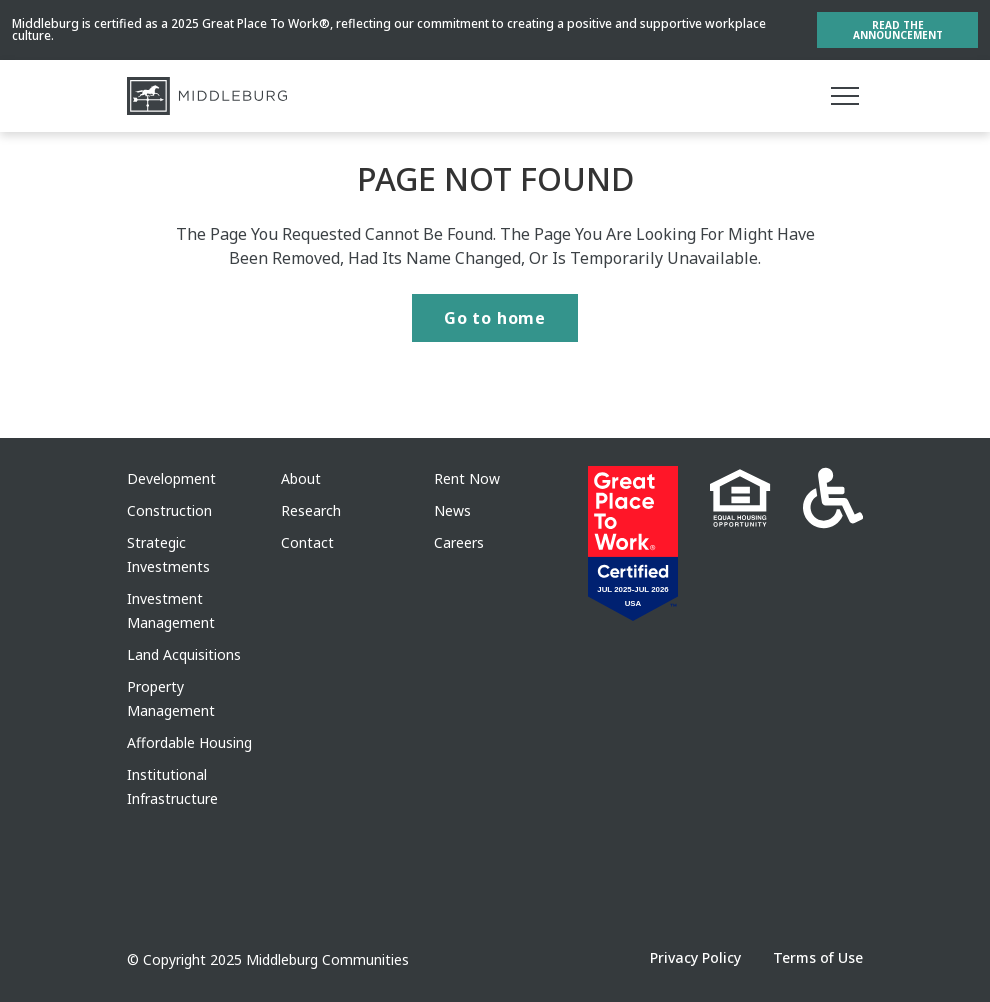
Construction (169, 510)
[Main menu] (845, 96)
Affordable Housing (189, 742)
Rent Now (467, 478)
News (452, 510)
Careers (459, 542)
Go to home (495, 318)
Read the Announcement (898, 30)
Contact (307, 542)
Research (311, 510)
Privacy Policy (695, 957)
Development (171, 478)
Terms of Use (818, 957)
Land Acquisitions (184, 654)
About (301, 478)
